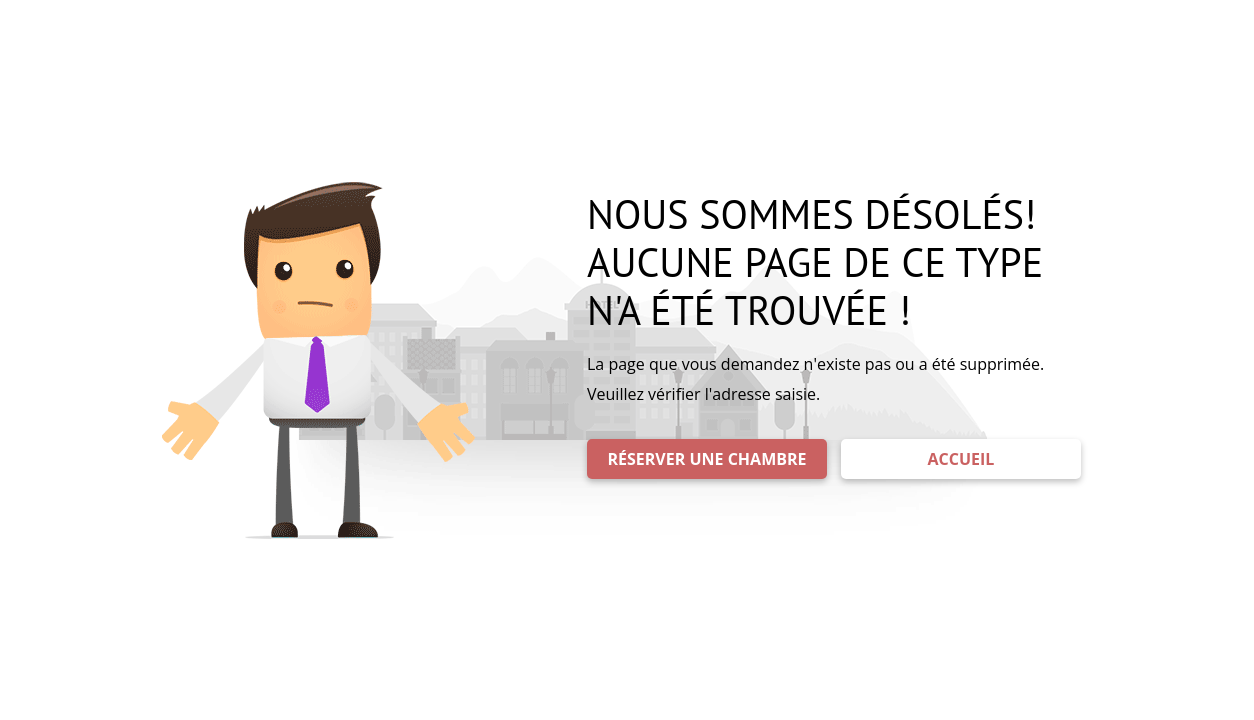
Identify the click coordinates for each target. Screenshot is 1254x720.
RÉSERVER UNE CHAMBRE (707, 459)
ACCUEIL (961, 459)
